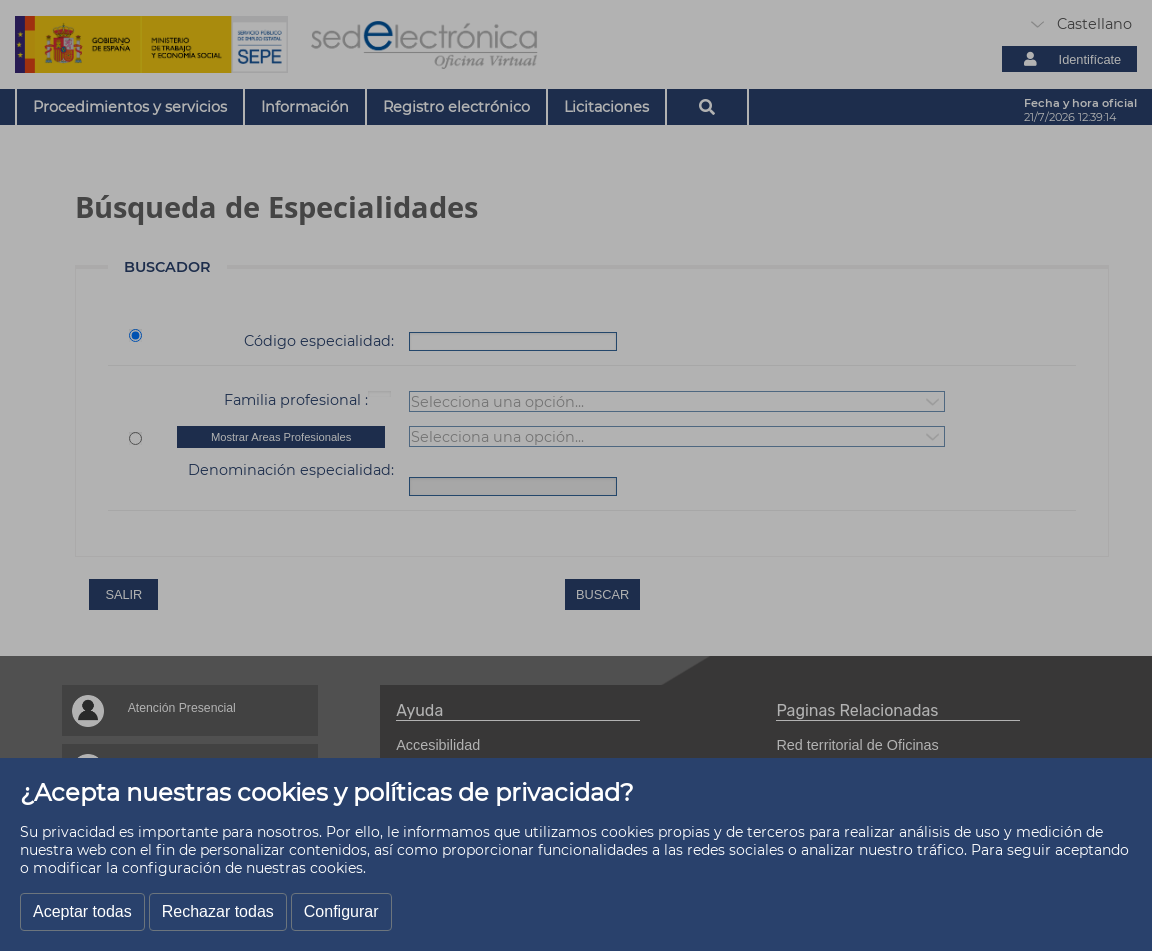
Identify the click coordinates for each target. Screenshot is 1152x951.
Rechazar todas (218, 911)
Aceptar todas (82, 911)
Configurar (341, 911)
